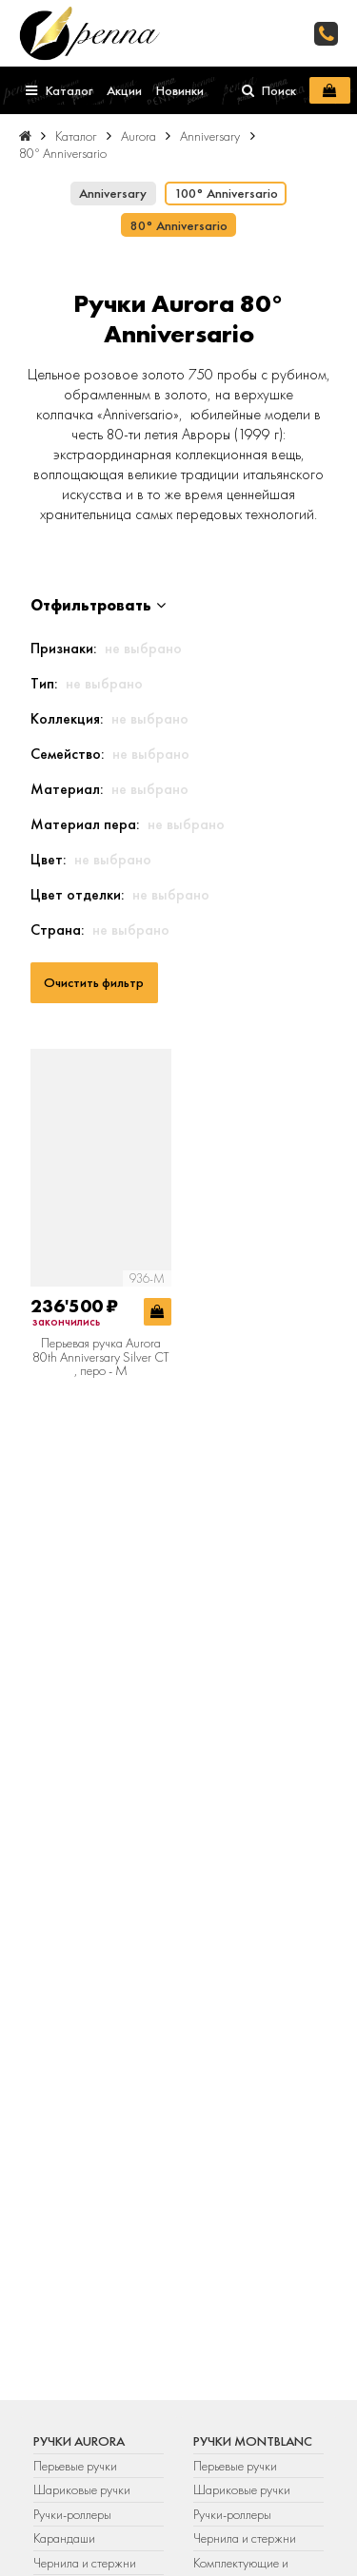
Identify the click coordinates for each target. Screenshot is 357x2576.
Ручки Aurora (79, 2441)
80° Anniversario (179, 225)
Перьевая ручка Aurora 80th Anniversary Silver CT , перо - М (100, 1356)
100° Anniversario (226, 193)
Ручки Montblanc (252, 2441)
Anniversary (113, 193)
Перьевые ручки (75, 2465)
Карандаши (64, 2538)
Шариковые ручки (81, 2489)
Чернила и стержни (84, 2562)
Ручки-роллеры (72, 2514)
